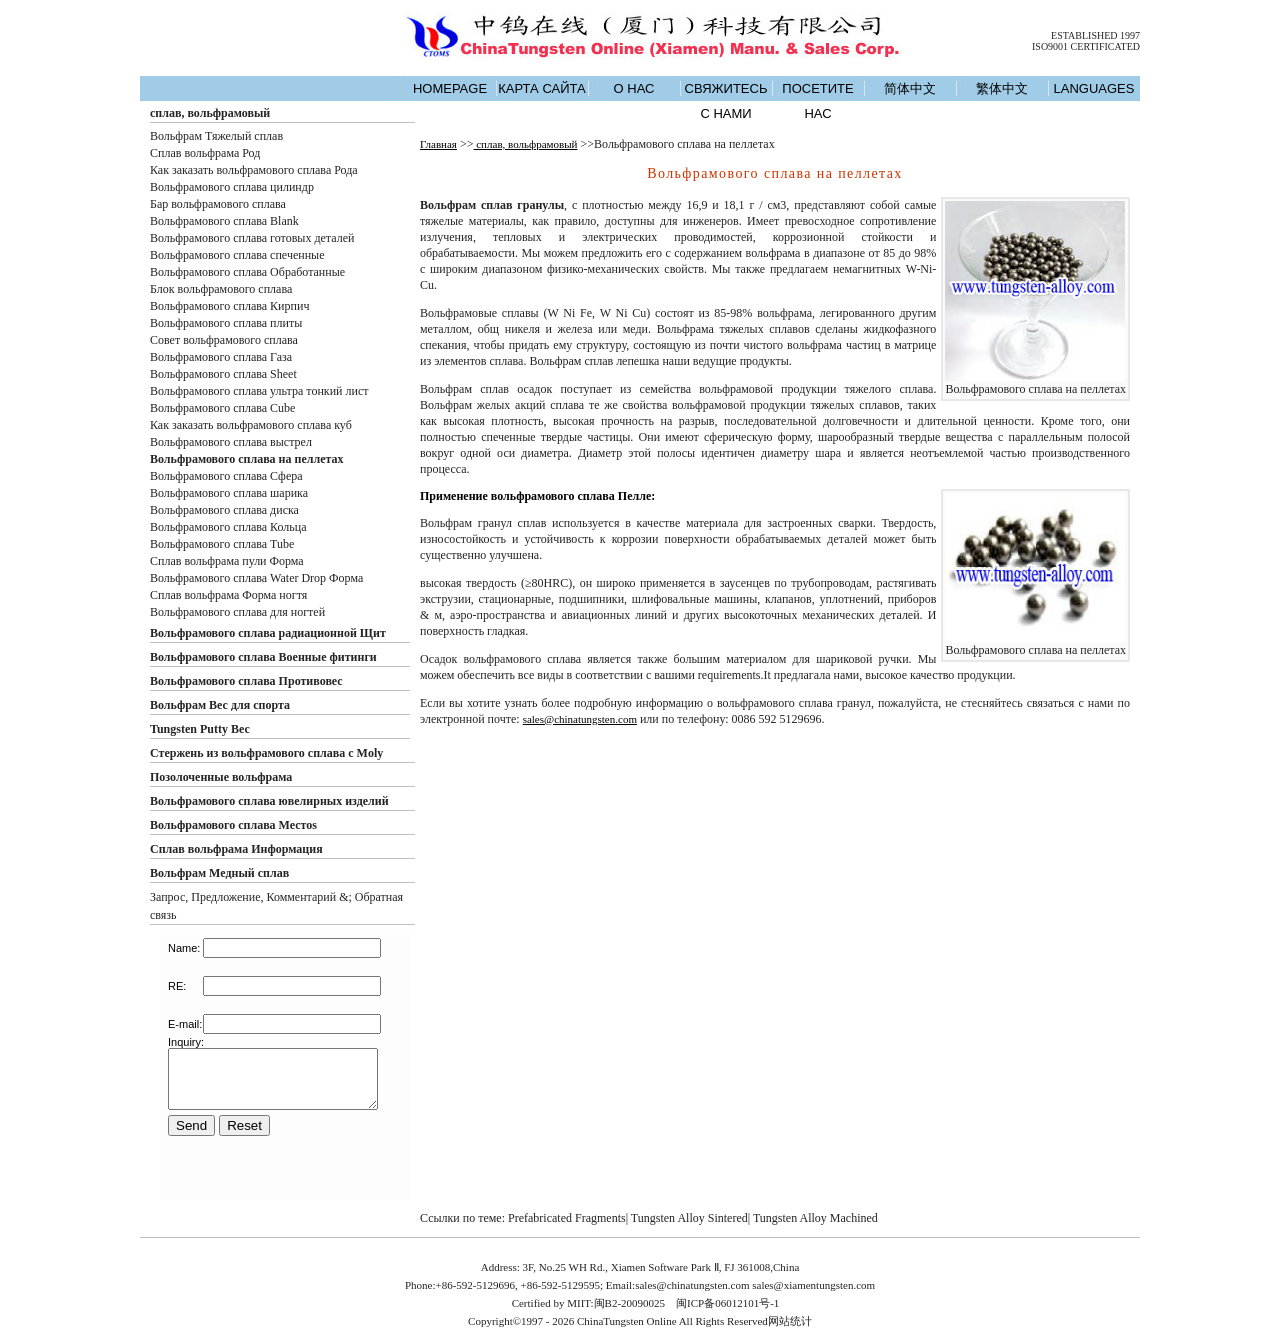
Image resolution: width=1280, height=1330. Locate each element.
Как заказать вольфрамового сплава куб (251, 425)
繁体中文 (1002, 88)
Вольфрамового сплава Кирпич (229, 306)
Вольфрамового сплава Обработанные (247, 272)
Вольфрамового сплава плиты (226, 323)
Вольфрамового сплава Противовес (246, 681)
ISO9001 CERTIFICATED (1086, 46)
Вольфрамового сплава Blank (224, 221)
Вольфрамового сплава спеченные (237, 255)
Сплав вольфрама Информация (236, 849)
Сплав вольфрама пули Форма (227, 561)
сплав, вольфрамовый (210, 113)
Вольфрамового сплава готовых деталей (252, 238)
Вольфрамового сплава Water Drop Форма (256, 578)
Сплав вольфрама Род (205, 153)
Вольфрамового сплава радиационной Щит (268, 633)
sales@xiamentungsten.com (813, 1285)
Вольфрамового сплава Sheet (223, 374)
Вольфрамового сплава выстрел (231, 442)
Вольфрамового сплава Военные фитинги (263, 657)
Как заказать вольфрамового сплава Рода (254, 170)
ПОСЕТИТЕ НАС (817, 101)
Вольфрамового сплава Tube (222, 544)
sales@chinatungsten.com (580, 719)
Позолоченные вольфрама (221, 777)
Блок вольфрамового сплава (221, 289)
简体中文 (910, 88)
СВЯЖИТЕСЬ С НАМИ (726, 101)
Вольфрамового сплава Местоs (233, 825)
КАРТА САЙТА (541, 88)
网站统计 (790, 1321)
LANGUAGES (1094, 88)
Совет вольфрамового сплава (224, 340)
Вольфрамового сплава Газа (221, 357)
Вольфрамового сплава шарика (229, 493)
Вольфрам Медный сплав (219, 873)
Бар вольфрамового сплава (218, 204)
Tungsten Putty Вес (200, 729)
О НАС (634, 88)
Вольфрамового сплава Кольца (228, 527)
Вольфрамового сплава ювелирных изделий (269, 801)
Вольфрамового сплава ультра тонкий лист (259, 391)
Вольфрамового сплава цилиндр (232, 187)
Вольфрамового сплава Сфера (226, 476)
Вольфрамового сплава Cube (222, 408)
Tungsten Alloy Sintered (689, 1218)
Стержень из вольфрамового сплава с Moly (266, 753)
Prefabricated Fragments (567, 1218)
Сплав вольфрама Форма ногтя (228, 595)
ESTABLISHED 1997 (1095, 35)
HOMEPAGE (450, 88)
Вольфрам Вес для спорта (220, 705)
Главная (438, 144)
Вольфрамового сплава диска (224, 510)
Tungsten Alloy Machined (815, 1218)
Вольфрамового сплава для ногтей (237, 612)
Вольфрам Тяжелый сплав (216, 136)
